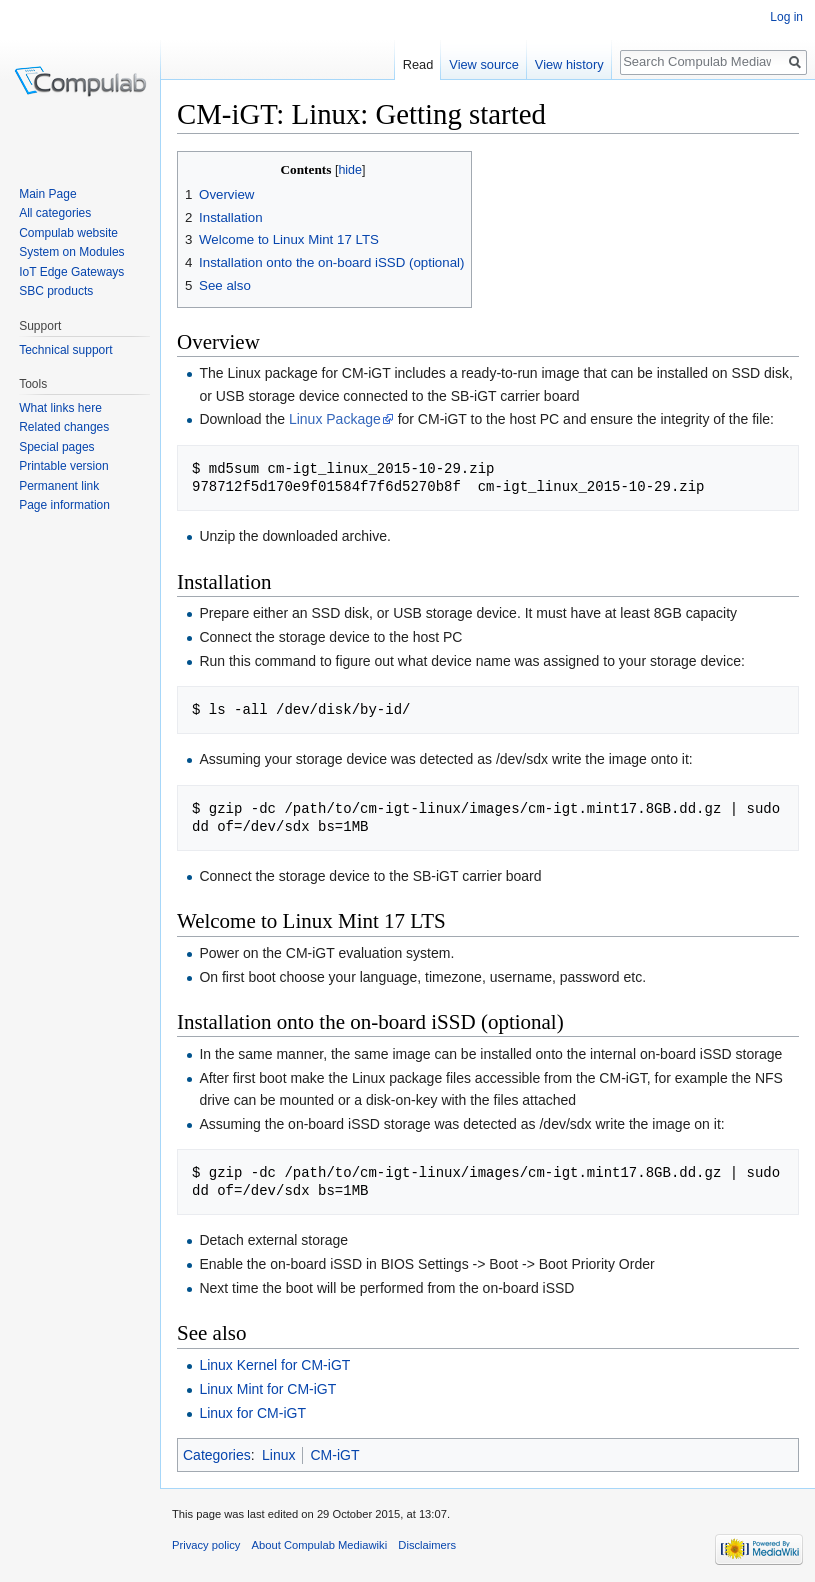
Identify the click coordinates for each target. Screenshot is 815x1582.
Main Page (47, 194)
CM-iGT (334, 1455)
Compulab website (68, 233)
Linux (278, 1455)
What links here (60, 408)
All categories (55, 213)
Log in (786, 17)
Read (418, 64)
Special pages (56, 447)
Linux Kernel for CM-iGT (274, 1365)
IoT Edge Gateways (71, 272)
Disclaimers (427, 1545)
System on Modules (71, 252)
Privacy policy (206, 1545)
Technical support (65, 350)
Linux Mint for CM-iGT (267, 1389)
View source (483, 64)
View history (569, 64)
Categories (217, 1455)
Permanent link (59, 486)
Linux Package (335, 419)
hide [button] (350, 170)
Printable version (63, 466)
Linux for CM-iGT (252, 1413)
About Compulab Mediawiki (320, 1545)
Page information (64, 505)
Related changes (64, 427)
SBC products (56, 291)
